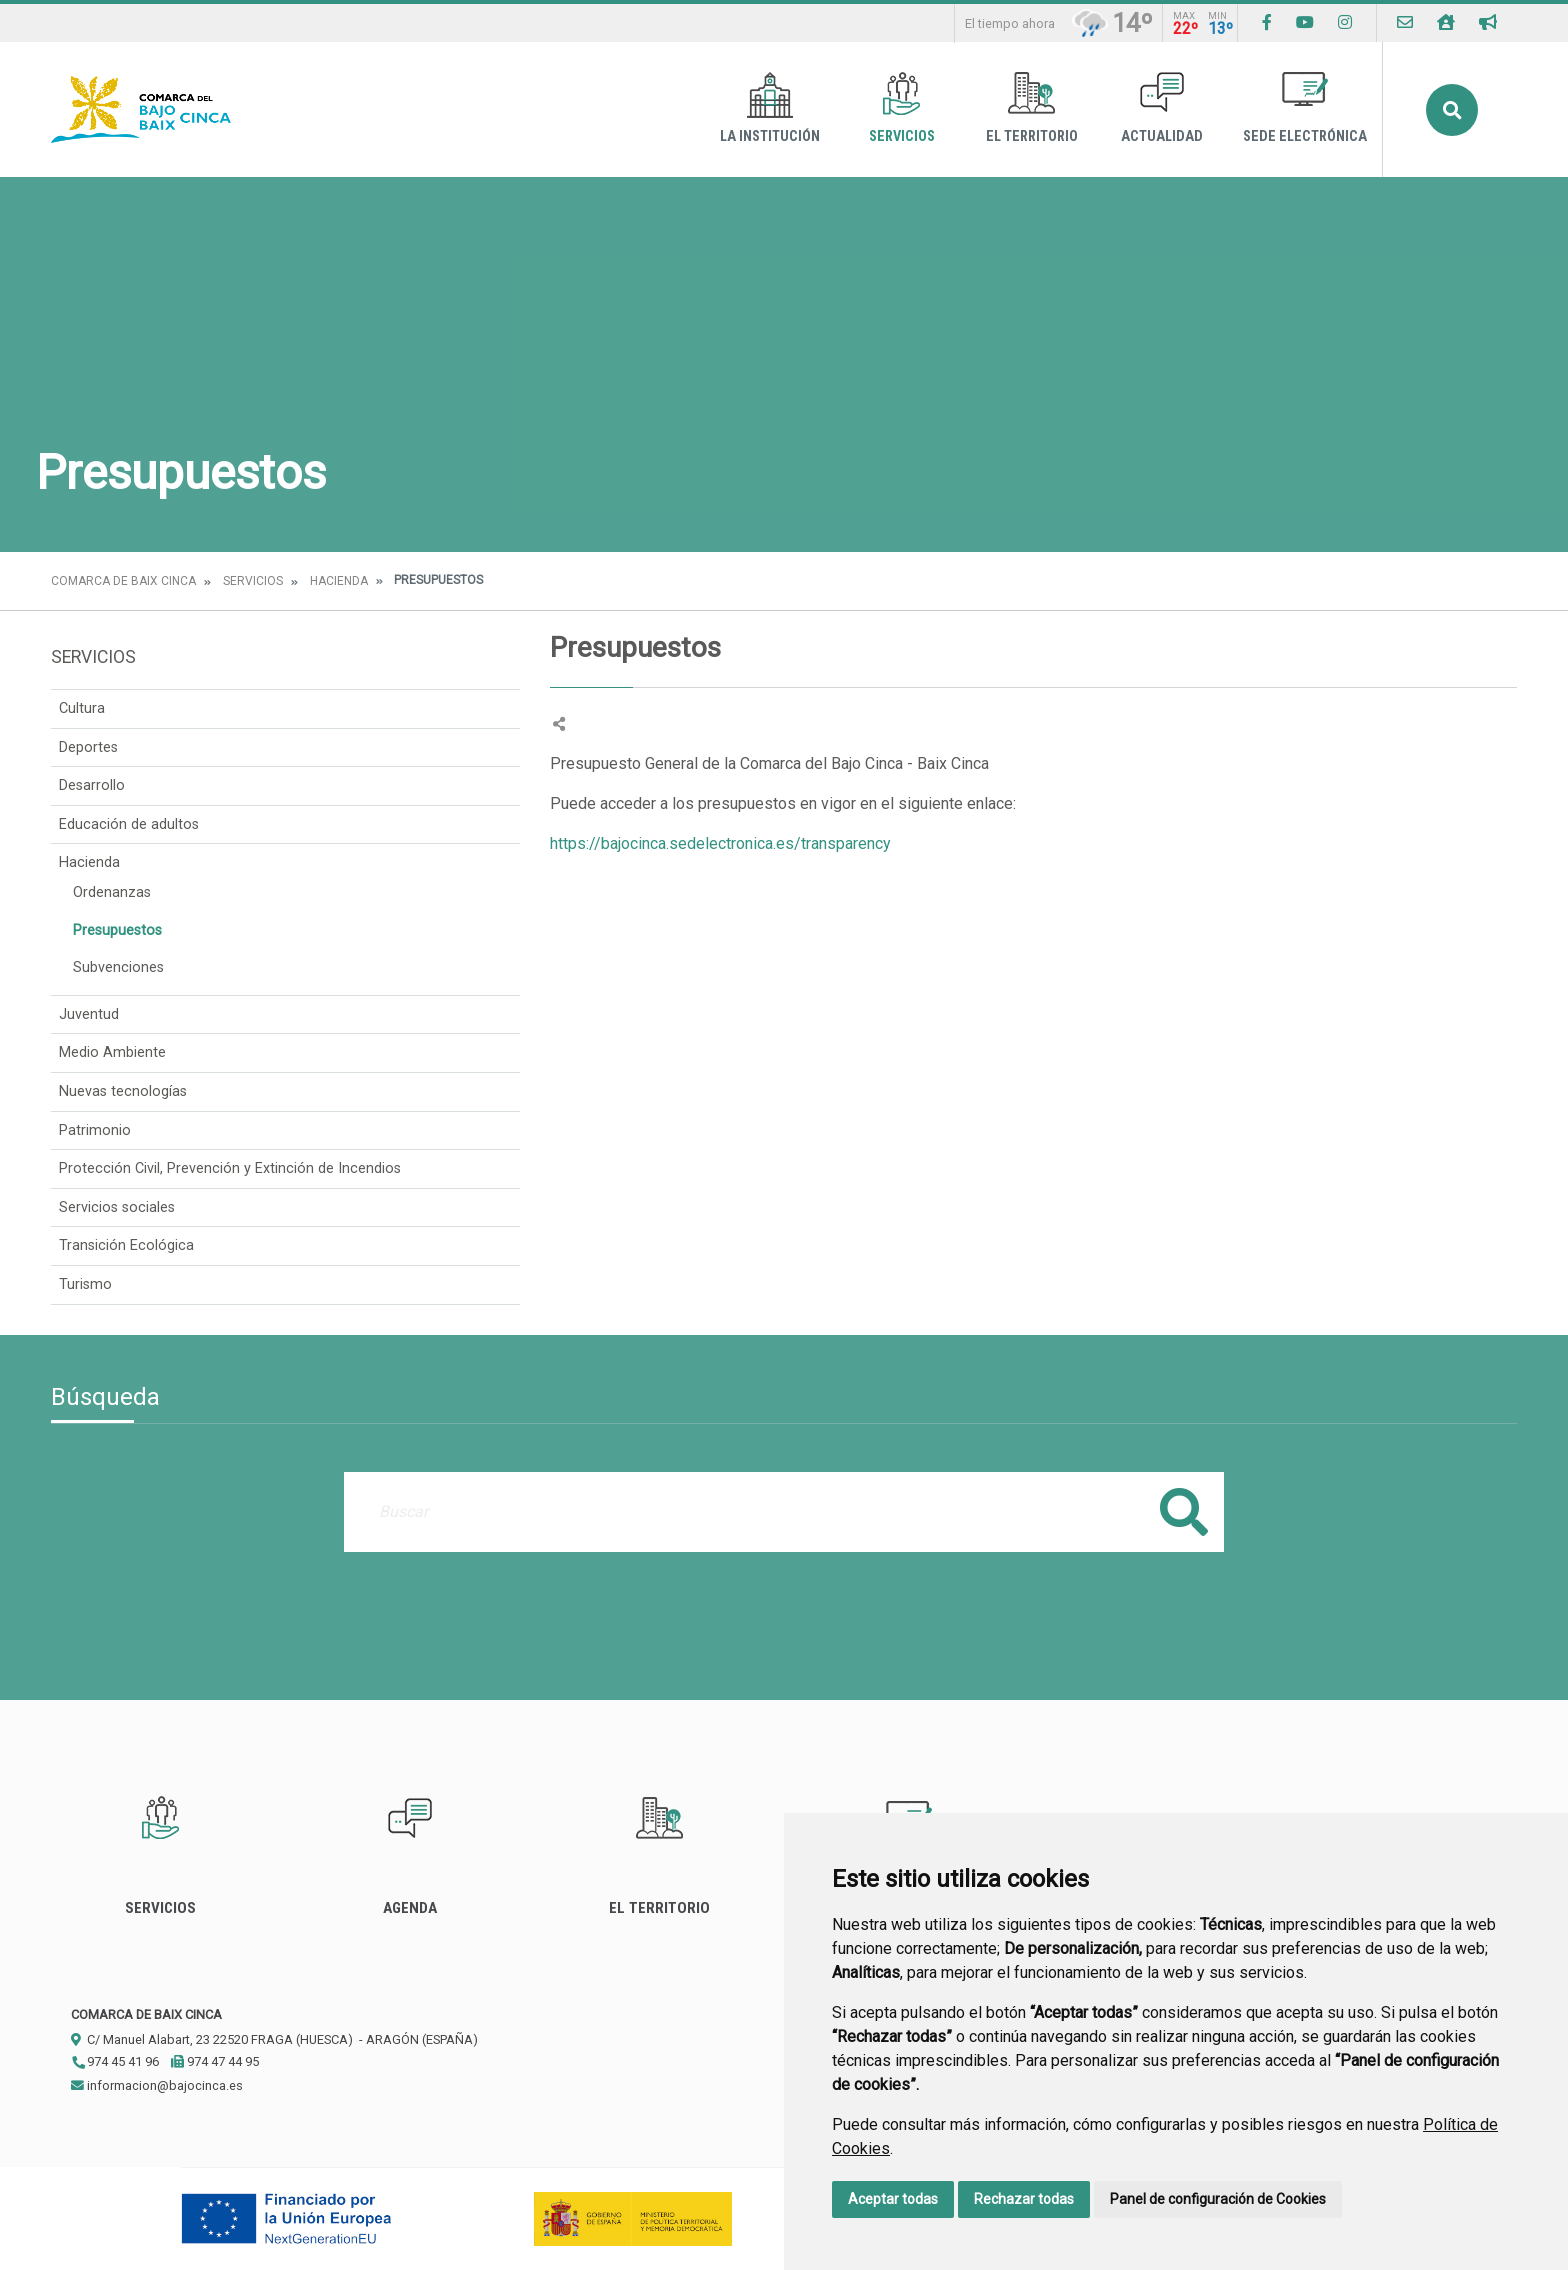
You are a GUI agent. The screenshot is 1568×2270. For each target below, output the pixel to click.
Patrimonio (95, 1130)
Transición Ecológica (126, 1245)
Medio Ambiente (112, 1052)
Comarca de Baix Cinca (123, 581)
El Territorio (1032, 108)
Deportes (88, 747)
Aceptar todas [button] (893, 2199)
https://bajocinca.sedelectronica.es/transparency (720, 843)
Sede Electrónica (1305, 108)
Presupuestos (117, 930)
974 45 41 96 (115, 2061)
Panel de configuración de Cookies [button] (1218, 2199)
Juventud (89, 1014)
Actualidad (1162, 108)
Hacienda (339, 581)
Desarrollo (92, 785)
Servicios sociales (117, 1207)
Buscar (1452, 110)
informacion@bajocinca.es (157, 2085)
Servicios (902, 108)
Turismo (85, 1284)
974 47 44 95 (215, 2061)
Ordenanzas (112, 892)
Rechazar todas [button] (1024, 2199)
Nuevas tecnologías (123, 1091)
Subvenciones (118, 967)
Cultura (82, 708)
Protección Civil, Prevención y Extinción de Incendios (230, 1168)
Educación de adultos (129, 824)
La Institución (770, 108)
